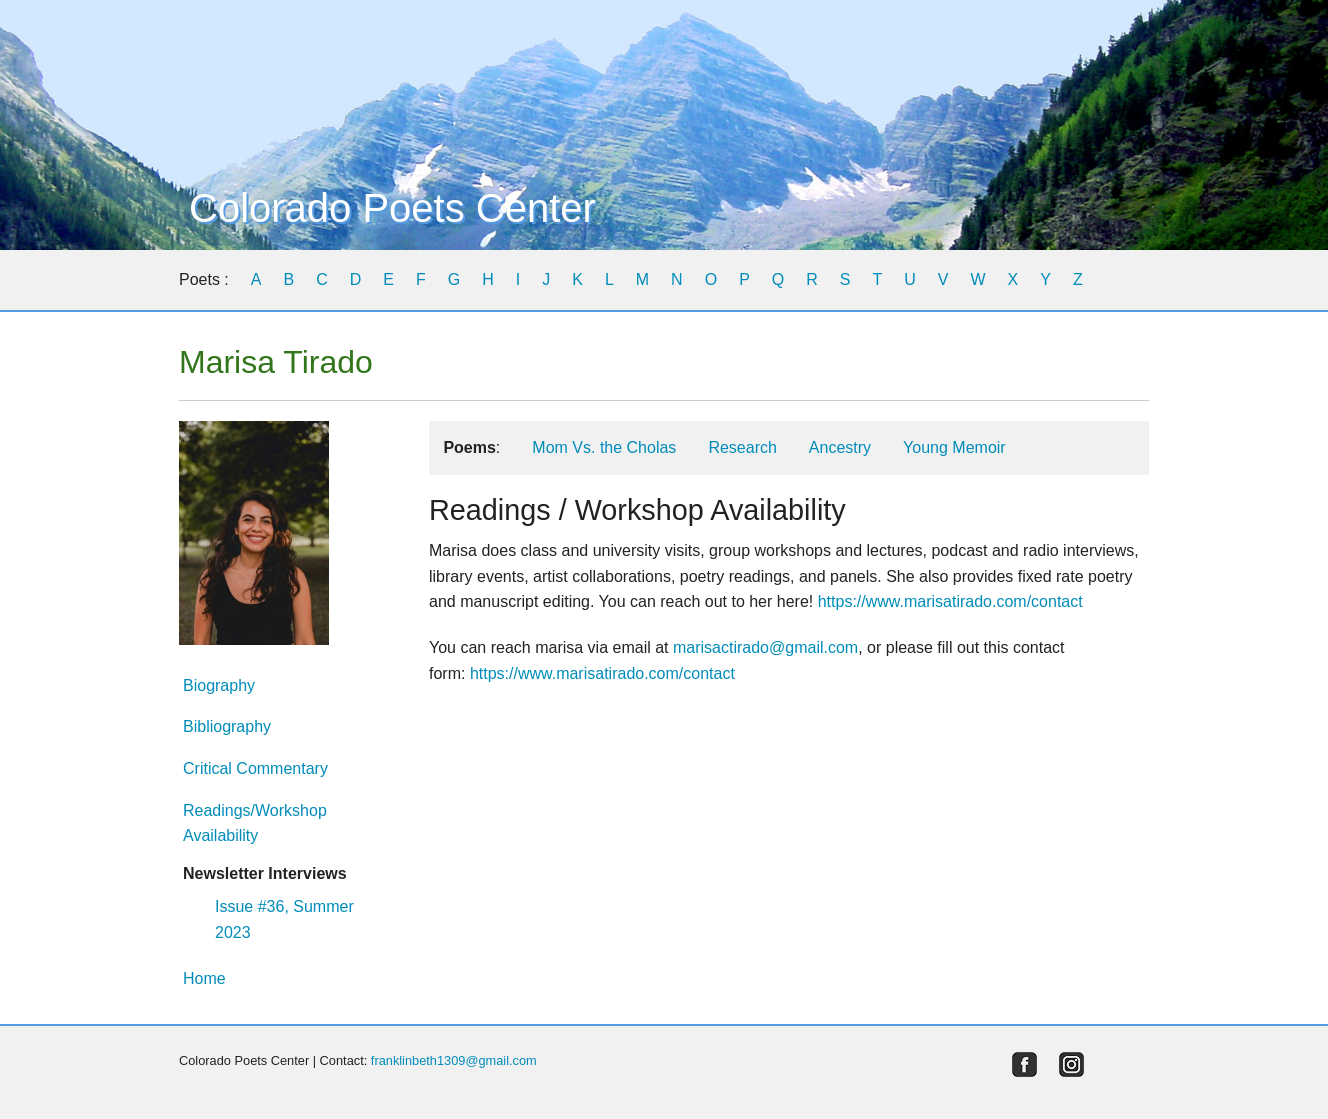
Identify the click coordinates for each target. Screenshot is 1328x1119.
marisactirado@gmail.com (765, 647)
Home (204, 978)
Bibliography (227, 726)
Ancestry (840, 447)
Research (742, 447)
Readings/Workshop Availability (255, 823)
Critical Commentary (255, 768)
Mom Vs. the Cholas (604, 447)
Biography (219, 685)
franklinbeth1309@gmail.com (454, 1060)
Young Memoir (954, 447)
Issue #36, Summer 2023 (284, 919)
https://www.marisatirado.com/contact (950, 601)
